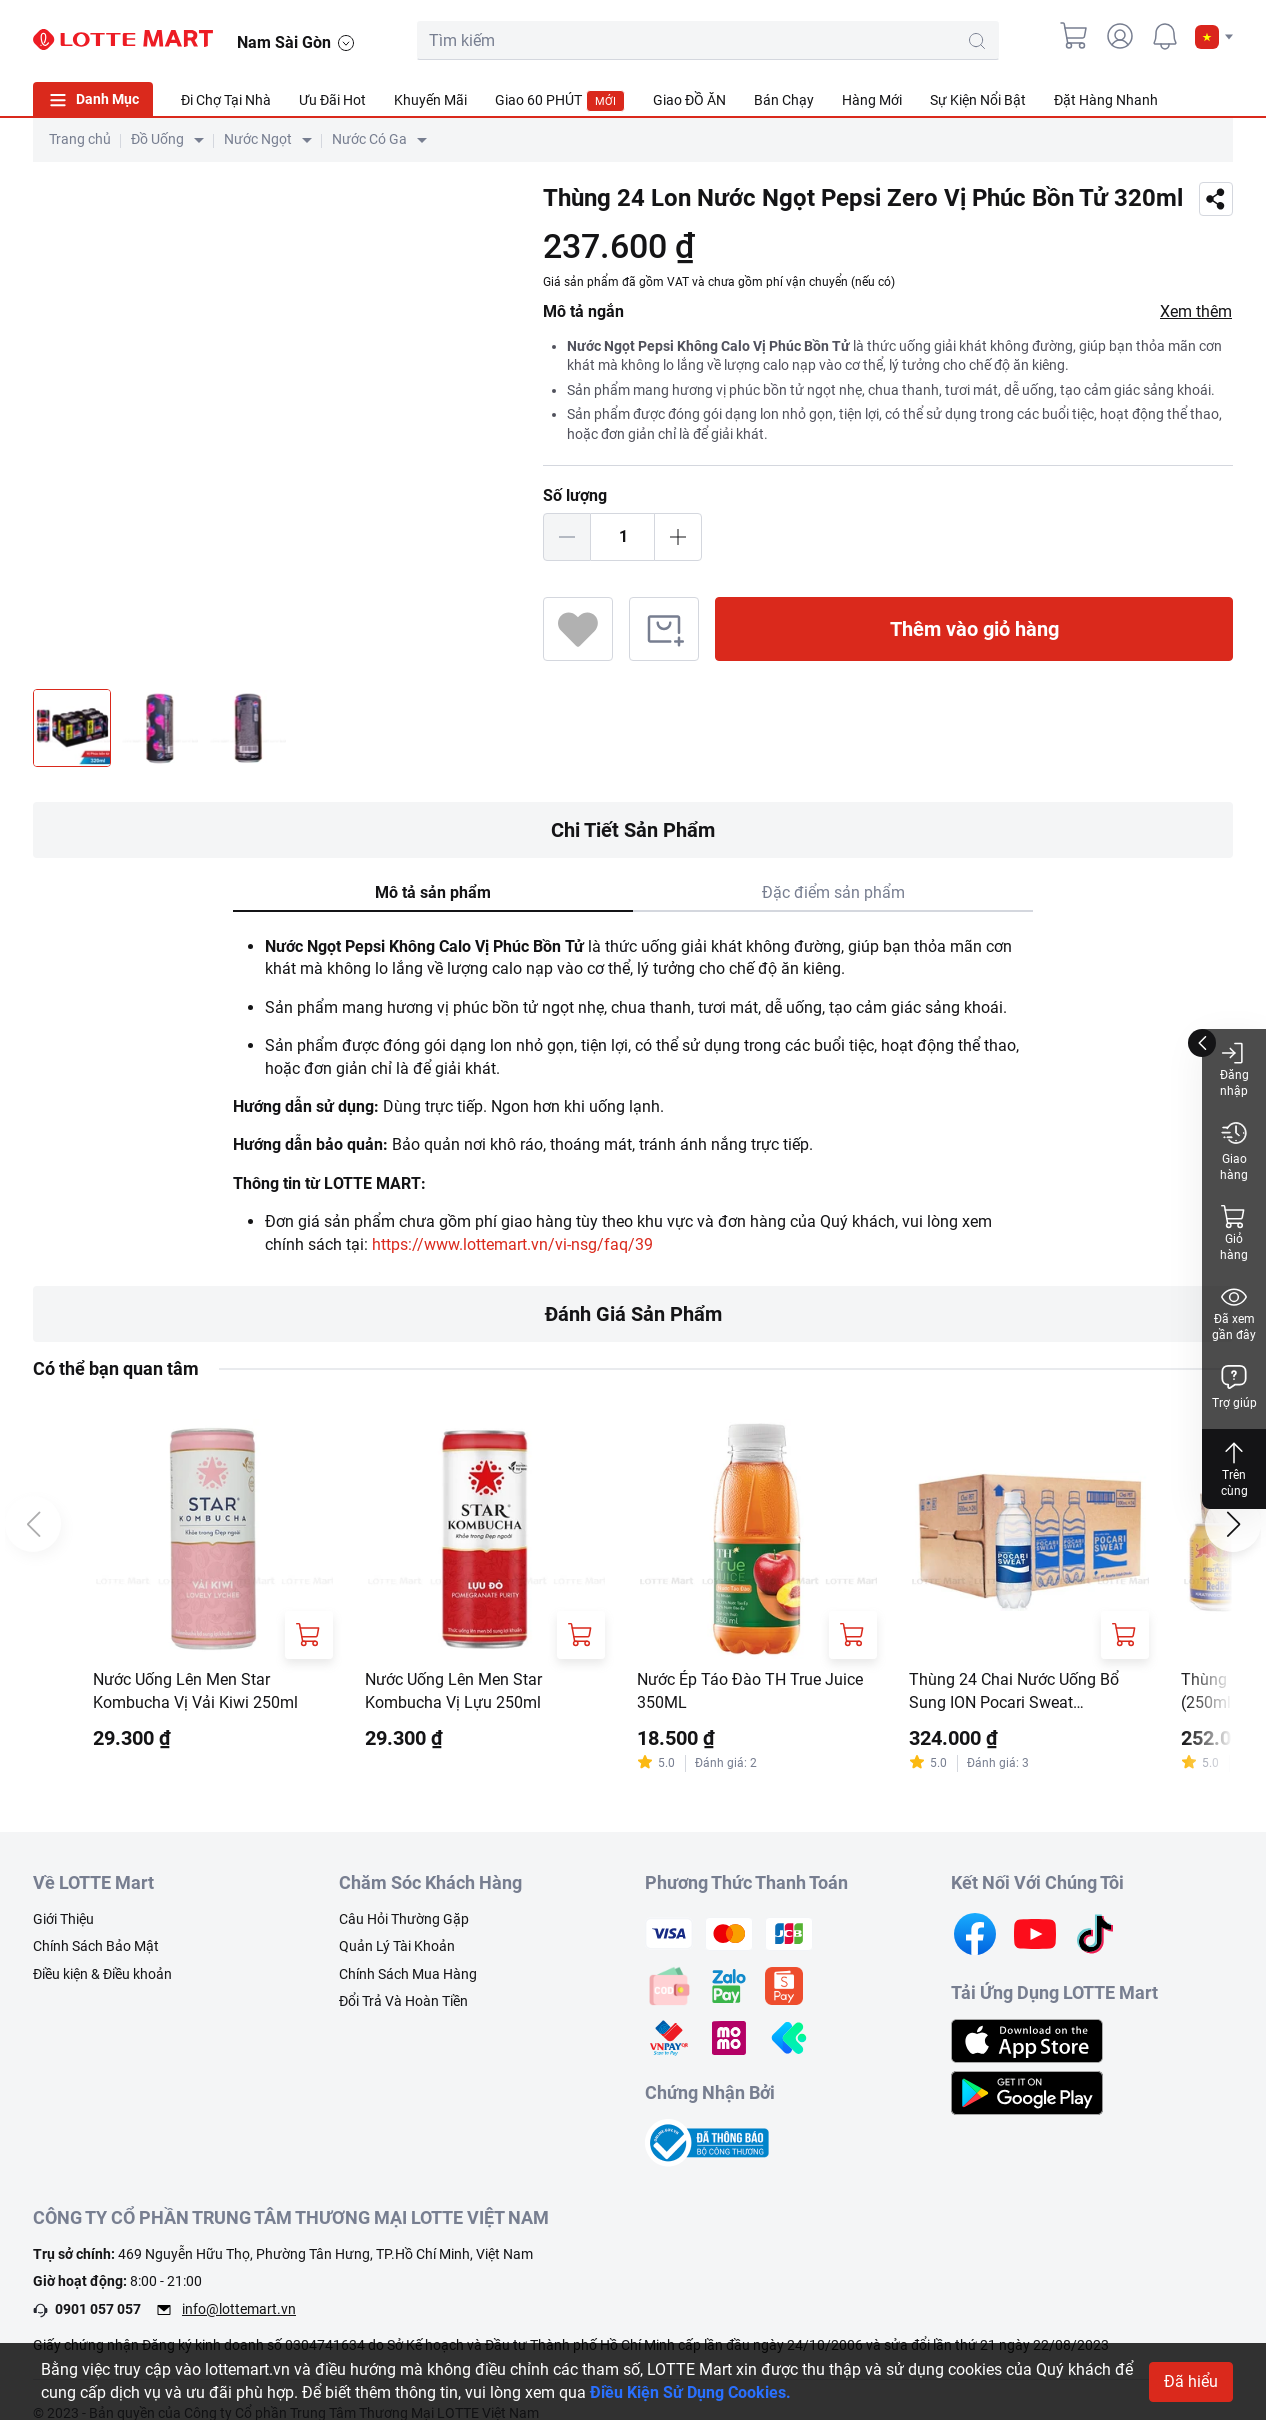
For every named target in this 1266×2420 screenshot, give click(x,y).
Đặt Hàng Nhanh (1106, 100)
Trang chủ (80, 139)
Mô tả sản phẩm (433, 892)
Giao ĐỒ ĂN (689, 100)
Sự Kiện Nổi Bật (978, 100)
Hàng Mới (872, 100)
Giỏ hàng (1234, 1232)
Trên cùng (1234, 1468)
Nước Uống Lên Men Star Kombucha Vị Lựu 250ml (453, 1690)
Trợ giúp (1234, 1386)
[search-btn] (977, 41)
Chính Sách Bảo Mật (96, 1946)
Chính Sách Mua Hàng (408, 1974)
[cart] (1075, 36)
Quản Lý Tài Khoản (397, 1946)
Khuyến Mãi (430, 100)
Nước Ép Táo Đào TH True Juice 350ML (750, 1690)
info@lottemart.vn (239, 2309)
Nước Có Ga (369, 139)
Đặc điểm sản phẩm (833, 892)
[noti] (1165, 36)
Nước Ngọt (258, 139)
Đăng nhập (1234, 1068)
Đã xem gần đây (1234, 1312)
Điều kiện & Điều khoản (102, 1974)
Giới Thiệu (63, 1919)
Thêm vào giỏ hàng (974, 629)
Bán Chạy (784, 100)
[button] (1214, 37)
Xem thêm (1196, 311)
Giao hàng (1234, 1150)
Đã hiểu (1191, 2381)
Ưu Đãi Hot (332, 100)
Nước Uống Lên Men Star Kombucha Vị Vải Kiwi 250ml (195, 1690)
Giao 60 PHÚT (560, 101)
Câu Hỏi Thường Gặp (404, 1919)
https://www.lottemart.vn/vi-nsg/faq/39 (512, 1244)
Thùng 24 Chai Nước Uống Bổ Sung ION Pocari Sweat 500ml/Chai (1014, 1692)
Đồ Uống (157, 139)
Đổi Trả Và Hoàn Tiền (403, 2001)
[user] (1120, 36)
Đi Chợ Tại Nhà (226, 100)
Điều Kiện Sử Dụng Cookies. (690, 2392)
